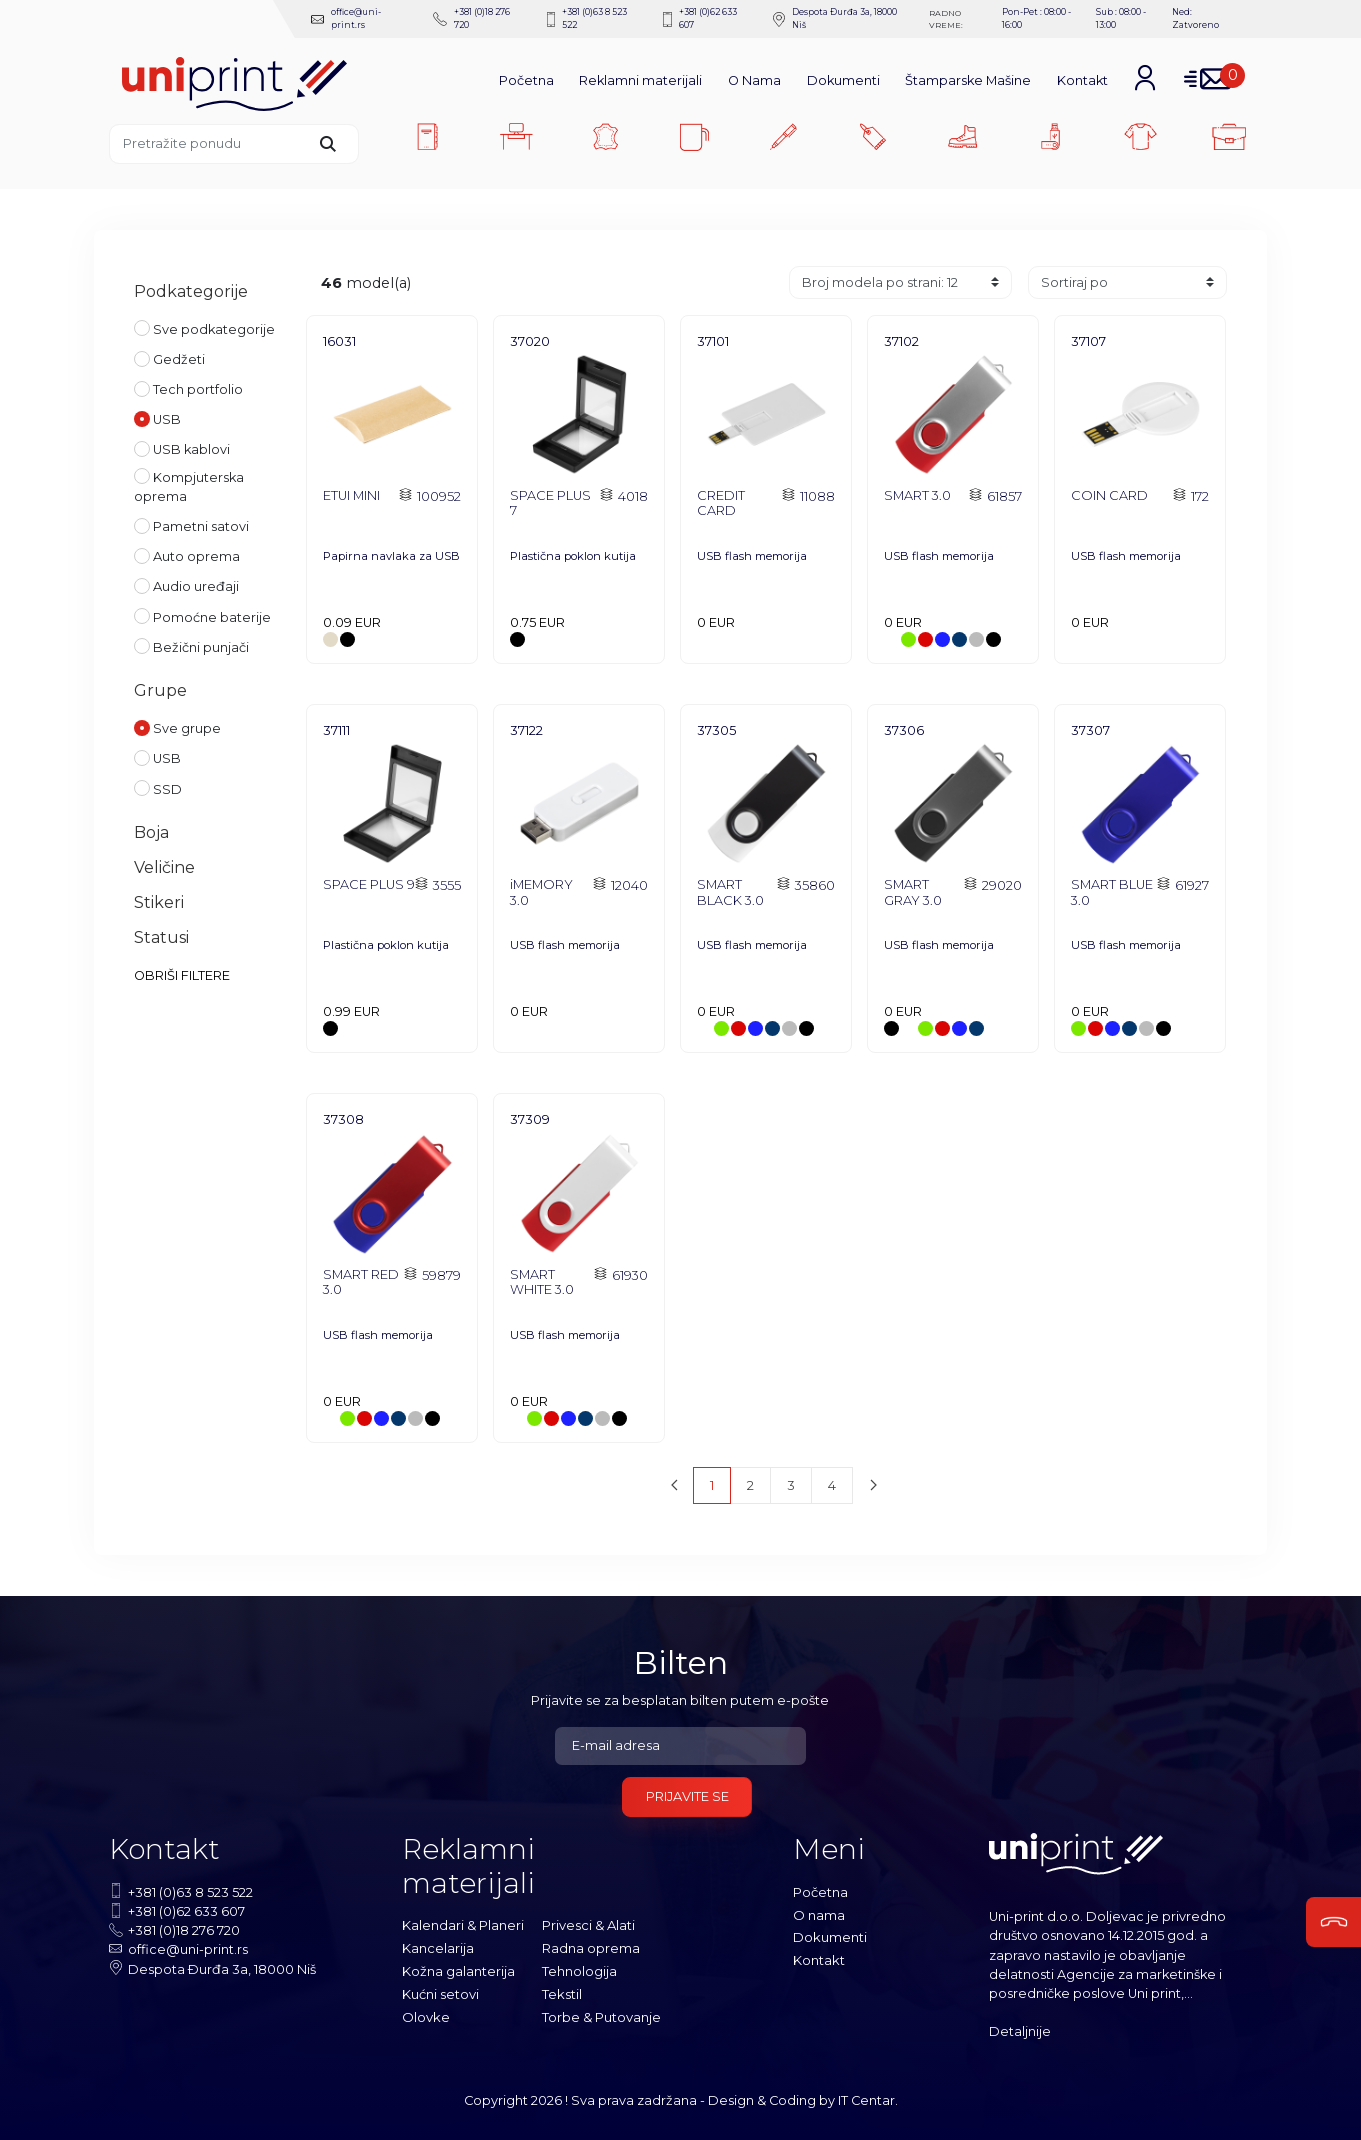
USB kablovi (182, 448)
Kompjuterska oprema (189, 485)
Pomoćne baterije (202, 615)
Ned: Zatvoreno (1195, 18)
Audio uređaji (186, 584)
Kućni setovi (440, 1990)
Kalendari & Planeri (463, 1923)
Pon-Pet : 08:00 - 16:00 (1034, 18)
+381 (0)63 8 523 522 (585, 18)
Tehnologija (579, 1968)
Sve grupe (177, 726)
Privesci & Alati (588, 1923)
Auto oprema (187, 554)
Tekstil (561, 1990)
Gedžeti (169, 357)
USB (157, 417)
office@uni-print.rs (345, 18)
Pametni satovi (191, 524)
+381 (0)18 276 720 (471, 18)
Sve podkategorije (204, 327)
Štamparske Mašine (968, 78)
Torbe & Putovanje (601, 2013)
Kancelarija (438, 1946)
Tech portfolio (188, 387)
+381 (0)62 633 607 (693, 18)
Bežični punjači (191, 645)
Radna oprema (591, 1946)
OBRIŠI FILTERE (182, 974)
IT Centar (866, 2098)
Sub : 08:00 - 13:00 (1120, 18)
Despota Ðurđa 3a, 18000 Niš (828, 18)
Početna (526, 78)
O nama (818, 1912)
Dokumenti (843, 78)
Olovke (425, 2013)
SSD (158, 787)
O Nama (754, 78)
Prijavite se (687, 1794)
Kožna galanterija (458, 1968)
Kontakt (1082, 78)
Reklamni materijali (640, 78)
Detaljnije (1020, 2029)
